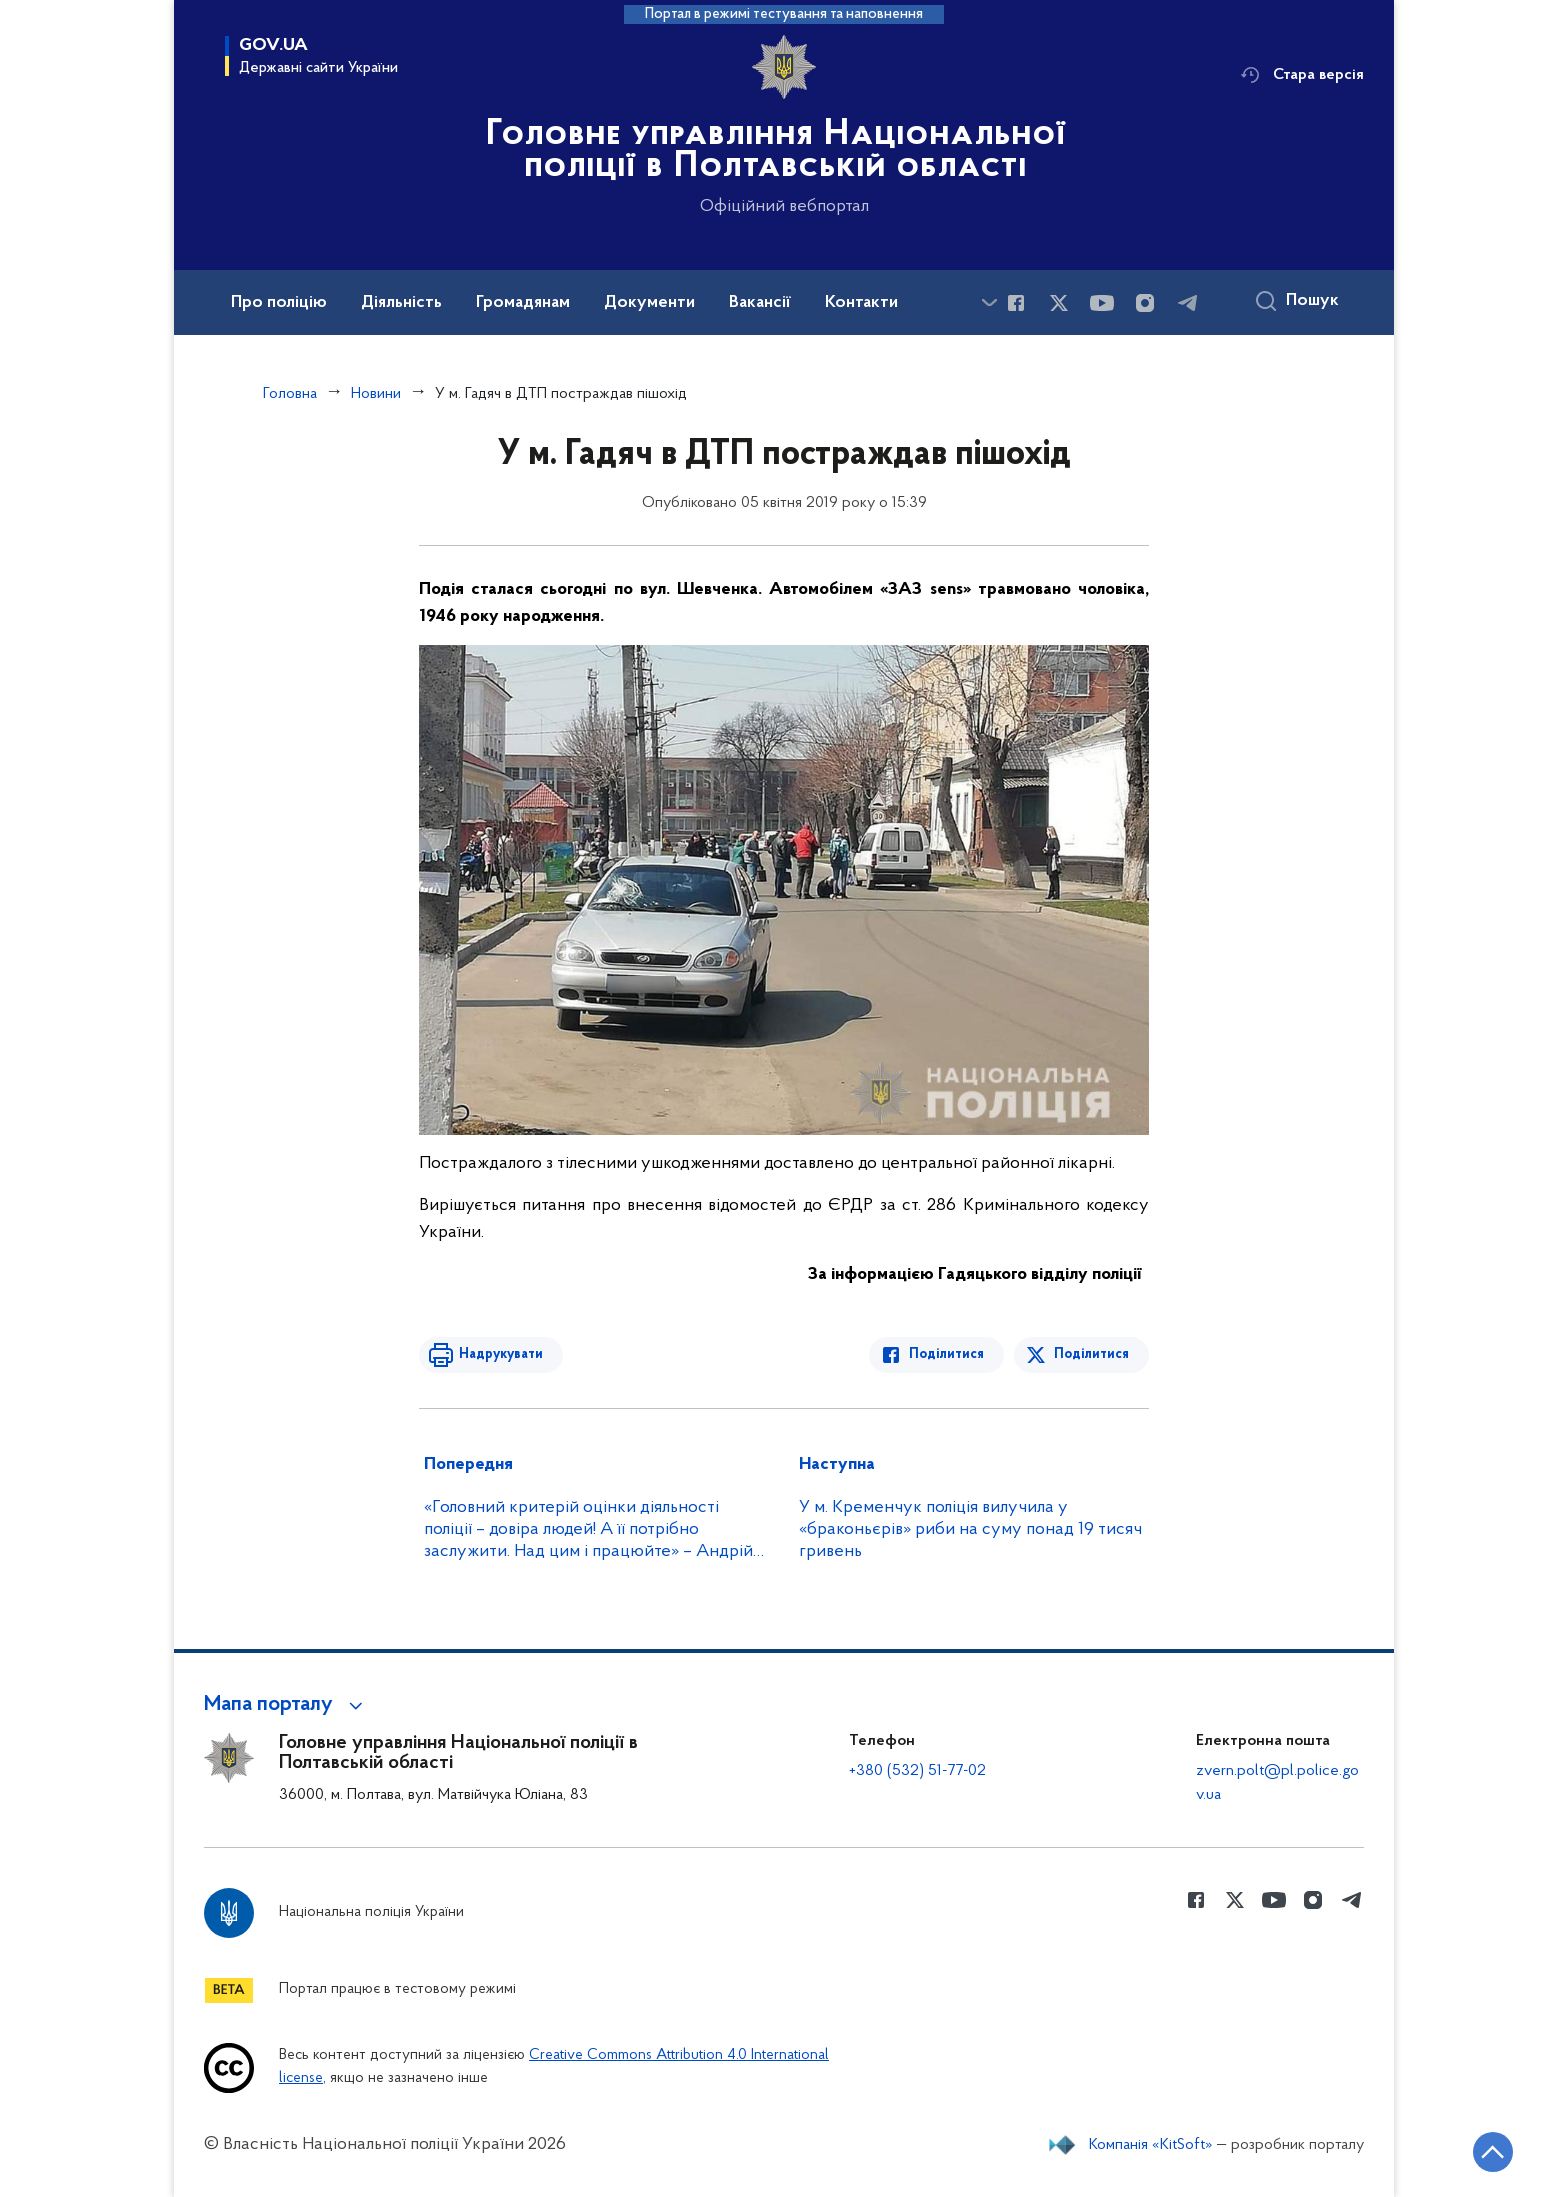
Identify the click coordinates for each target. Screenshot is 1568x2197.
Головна (290, 394)
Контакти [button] (861, 303)
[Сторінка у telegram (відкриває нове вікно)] (1188, 303)
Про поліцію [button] (279, 303)
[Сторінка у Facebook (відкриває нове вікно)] (1016, 303)
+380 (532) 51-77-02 (917, 1771)
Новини (376, 394)
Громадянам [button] (523, 303)
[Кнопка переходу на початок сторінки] (1493, 2152)
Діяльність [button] (401, 303)
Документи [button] (649, 303)
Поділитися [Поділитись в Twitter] (1091, 1354)
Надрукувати (501, 1354)
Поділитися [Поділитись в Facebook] (946, 1354)
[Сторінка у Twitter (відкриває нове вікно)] (1059, 303)
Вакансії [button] (760, 303)
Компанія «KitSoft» (1151, 2145)
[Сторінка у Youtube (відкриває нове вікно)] (1102, 303)
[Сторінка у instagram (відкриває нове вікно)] (1145, 303)
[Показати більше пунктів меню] (989, 302)
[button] (286, 1705)
